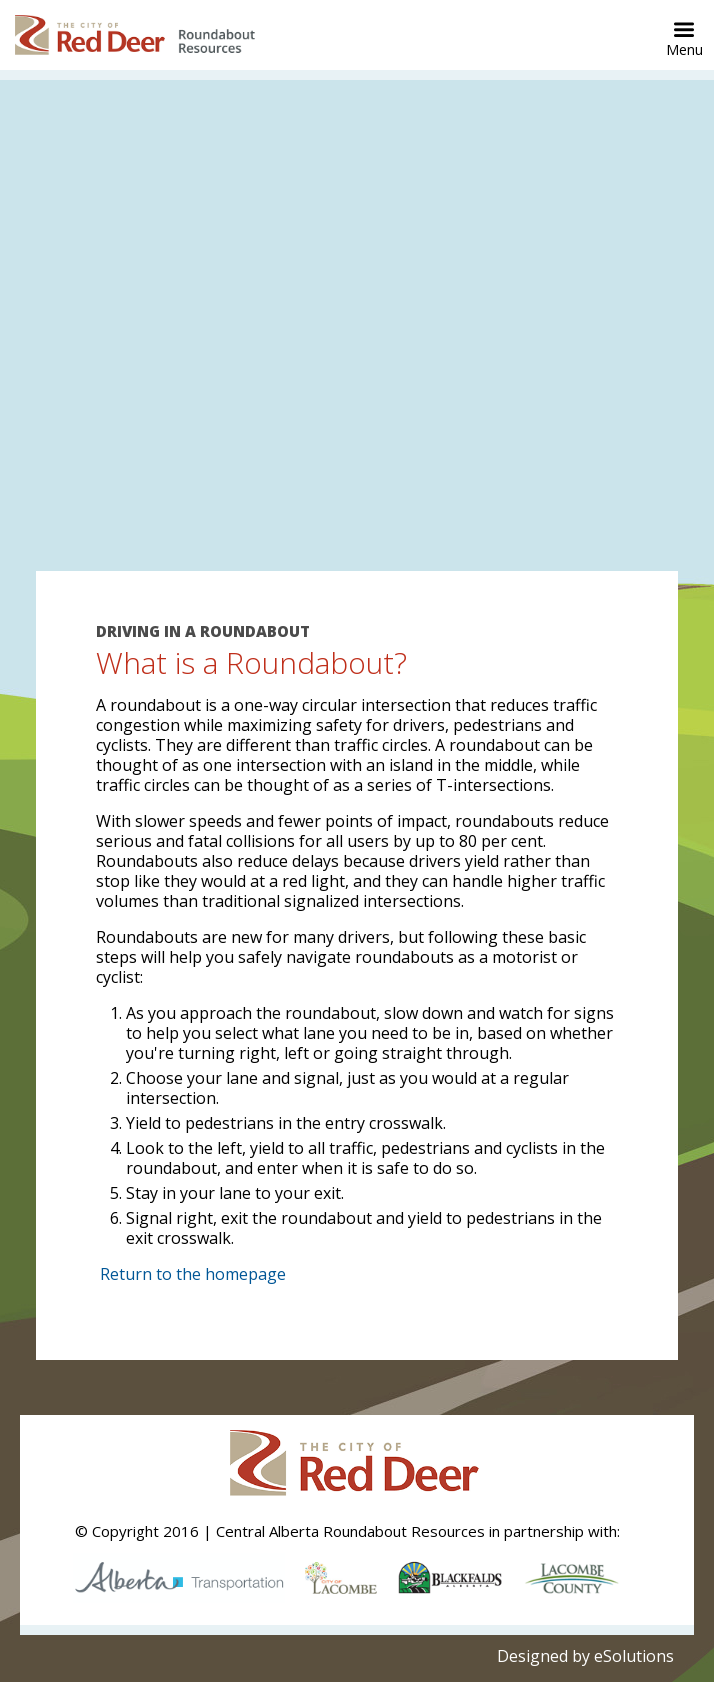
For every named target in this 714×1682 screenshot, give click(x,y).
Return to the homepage (193, 1274)
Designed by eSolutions (585, 1656)
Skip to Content (0, 0)
